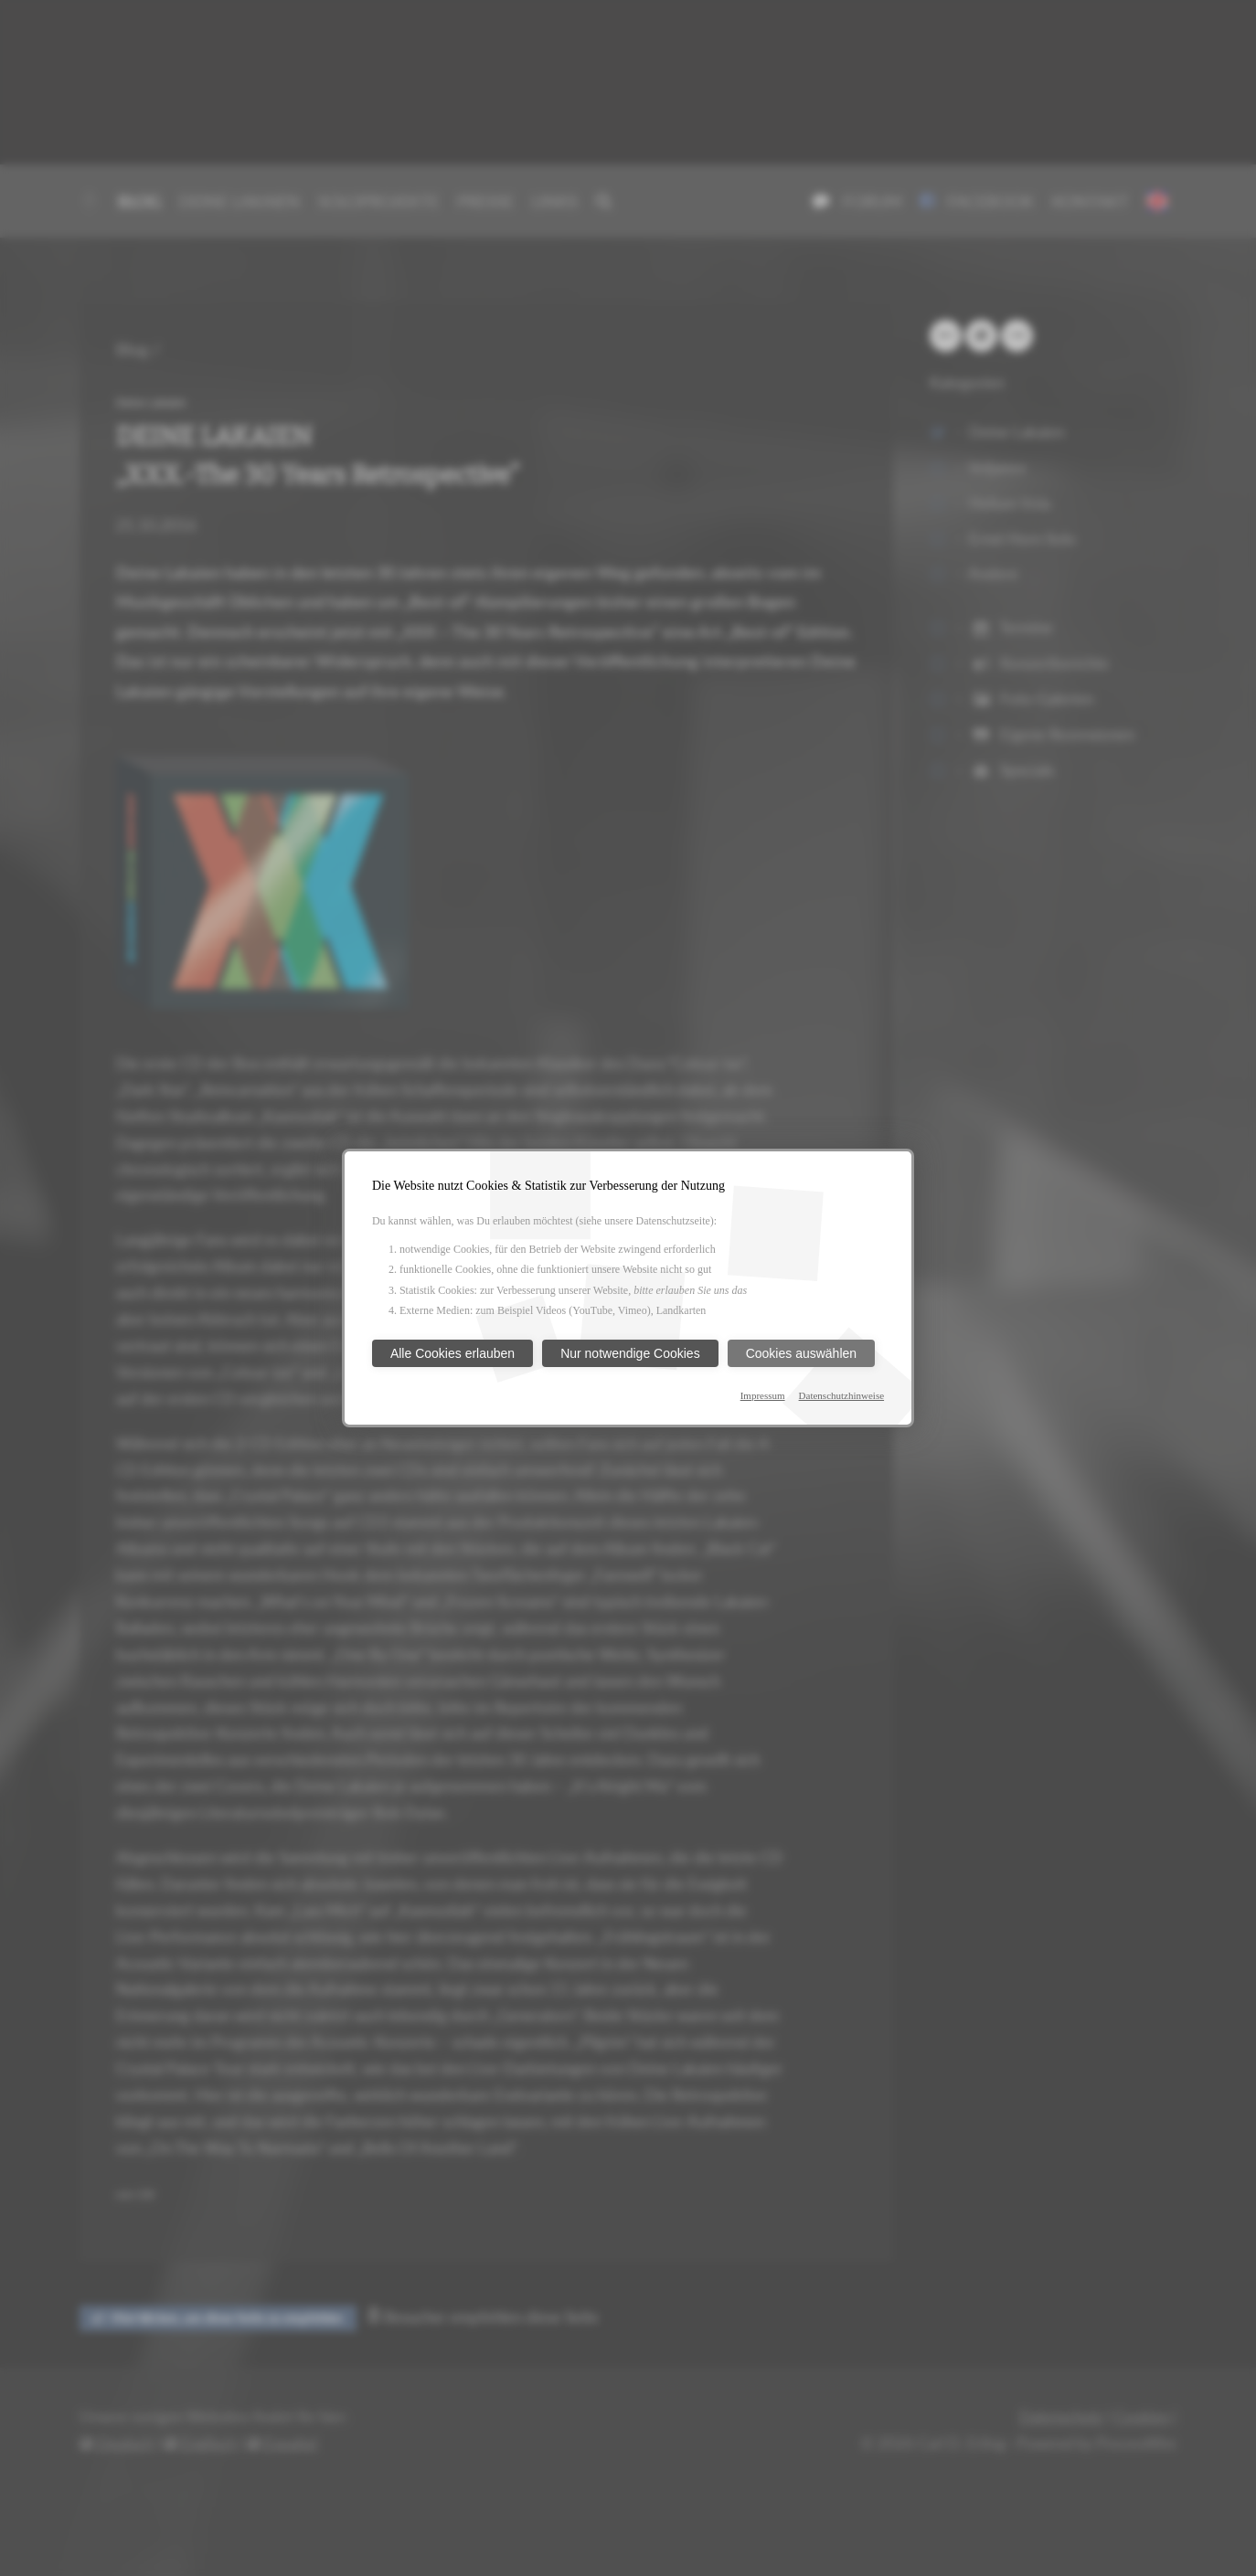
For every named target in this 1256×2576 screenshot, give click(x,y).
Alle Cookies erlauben (452, 1353)
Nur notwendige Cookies (630, 1353)
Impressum (762, 1395)
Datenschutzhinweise (841, 1395)
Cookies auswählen (801, 1353)
